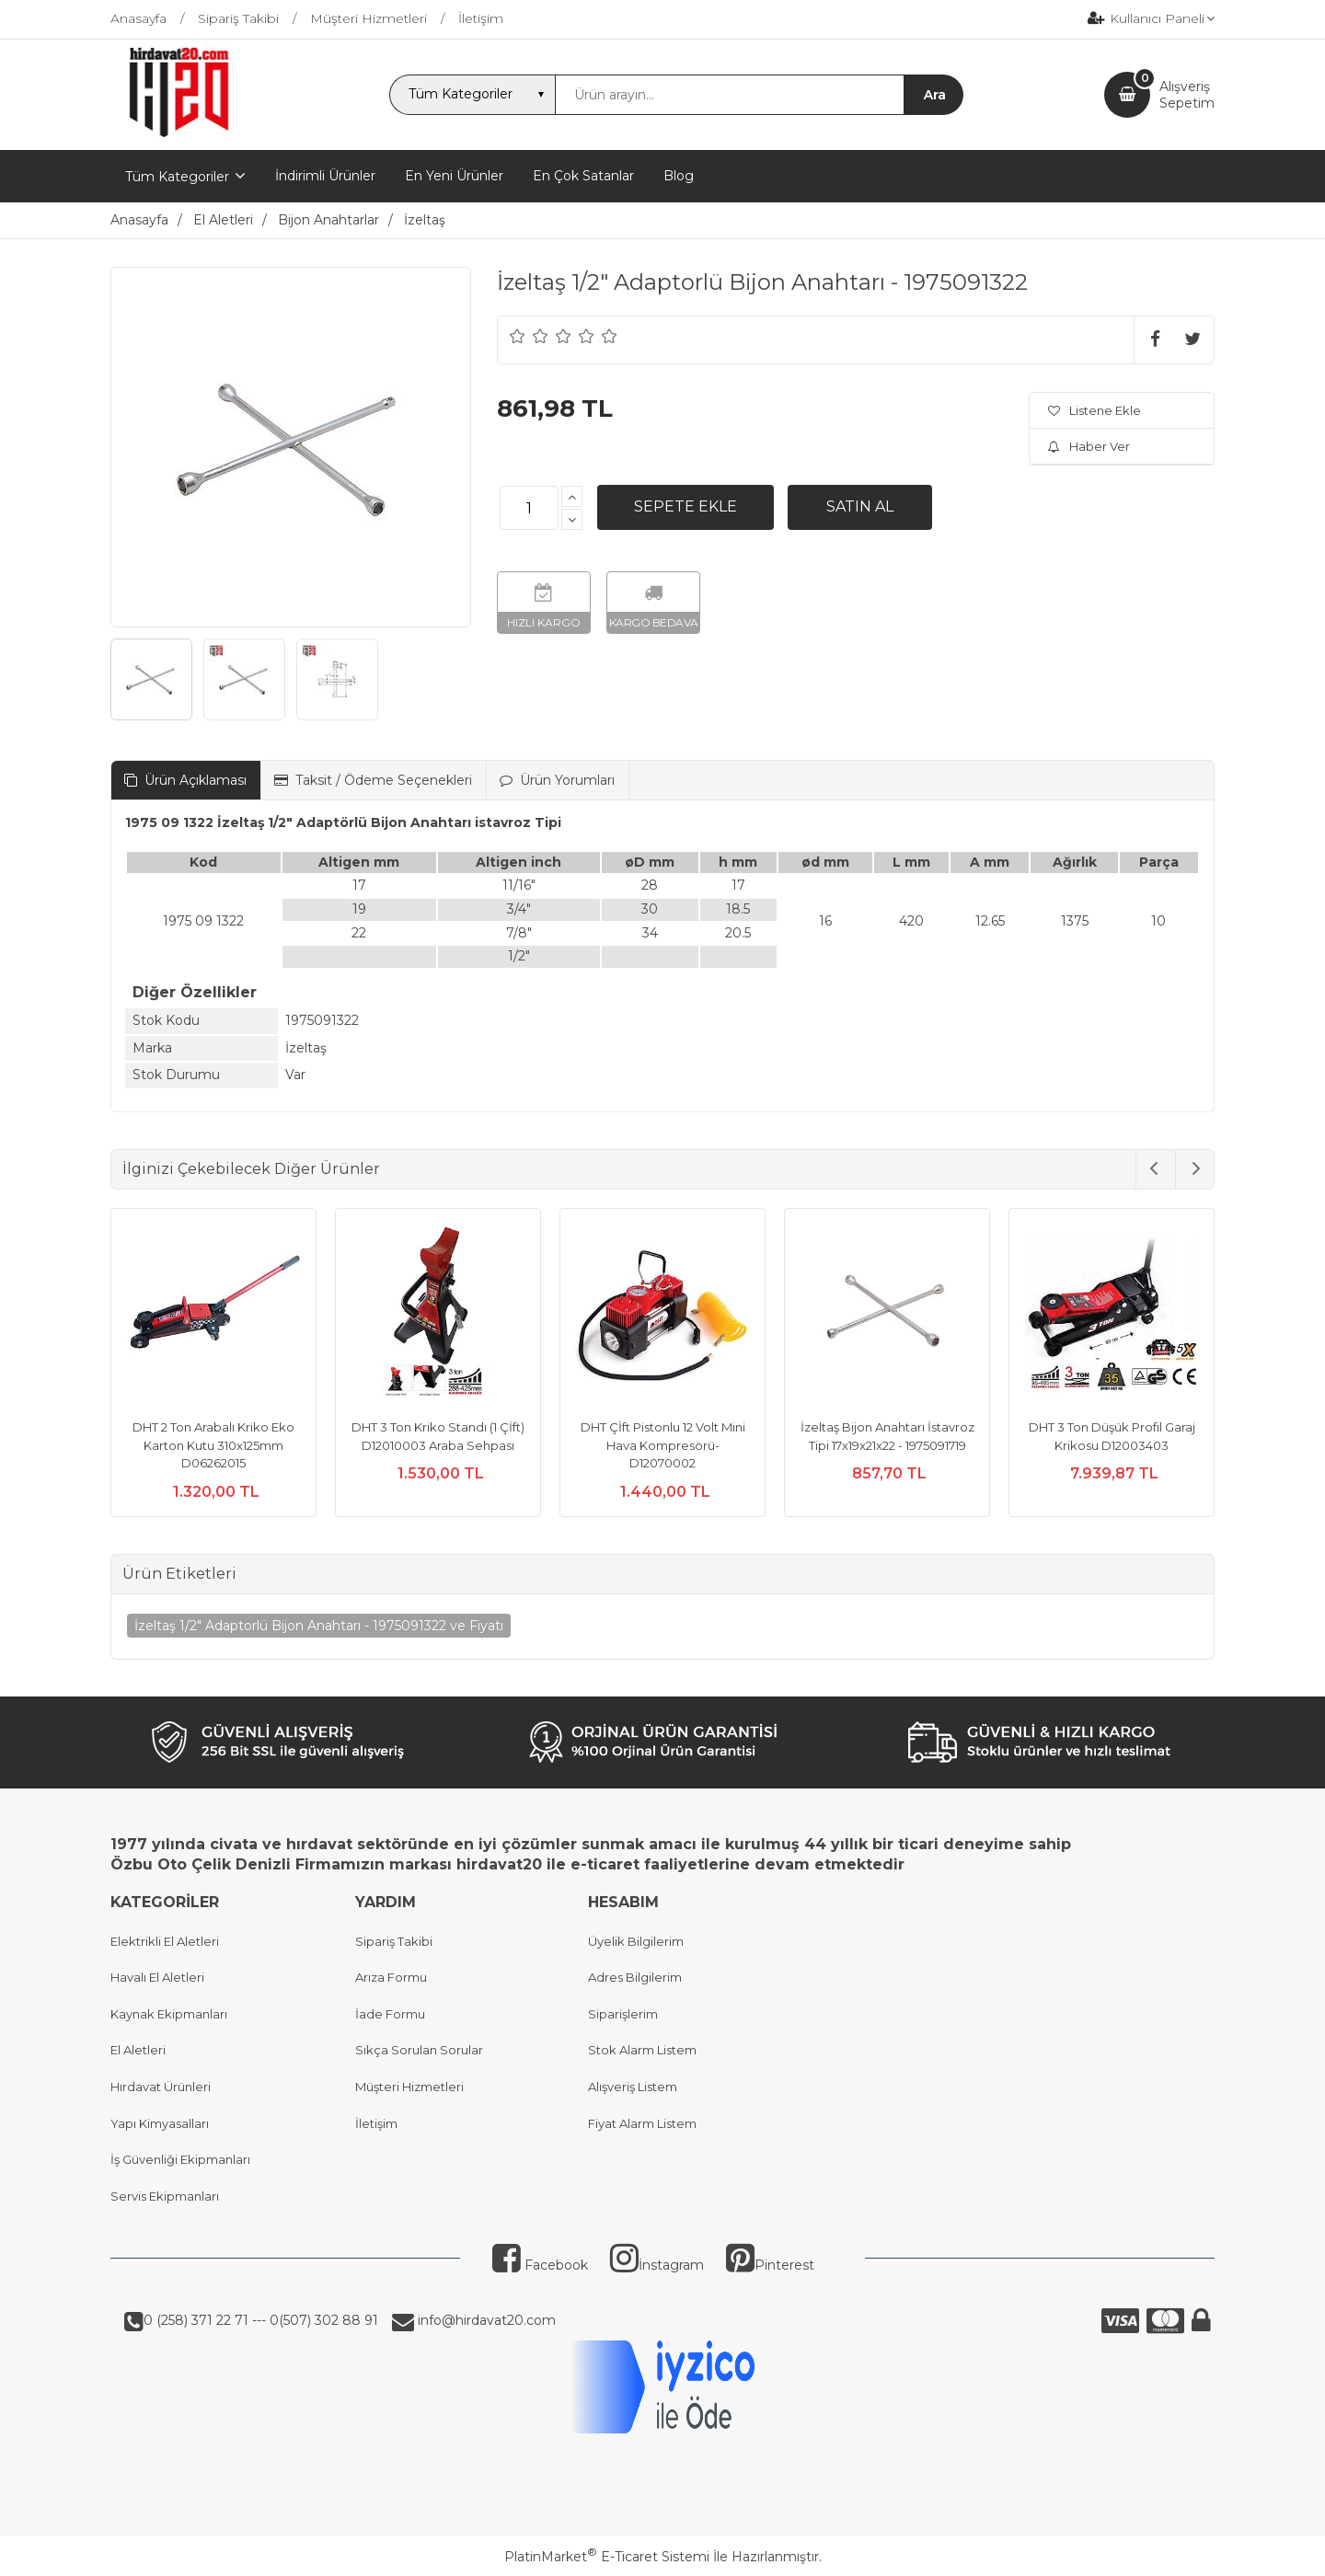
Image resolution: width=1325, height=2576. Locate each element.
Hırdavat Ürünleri (160, 2086)
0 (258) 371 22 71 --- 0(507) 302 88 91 (261, 2320)
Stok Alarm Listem (642, 2049)
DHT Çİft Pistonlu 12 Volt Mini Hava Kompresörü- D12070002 (663, 1445)
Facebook (540, 2265)
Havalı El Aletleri (157, 1977)
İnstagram (657, 2265)
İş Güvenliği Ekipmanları (180, 2159)
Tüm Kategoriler (177, 176)
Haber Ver (1089, 446)
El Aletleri (138, 2049)
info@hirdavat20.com (485, 2320)
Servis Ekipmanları (164, 2196)
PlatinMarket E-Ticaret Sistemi (606, 2556)
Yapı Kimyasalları (159, 2123)
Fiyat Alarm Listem (642, 2123)
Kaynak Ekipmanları (168, 2014)
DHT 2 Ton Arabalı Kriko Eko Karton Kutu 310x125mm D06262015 (213, 1445)
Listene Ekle (1094, 410)
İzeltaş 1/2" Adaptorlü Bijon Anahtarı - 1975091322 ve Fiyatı (318, 1625)
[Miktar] (529, 508)
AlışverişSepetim (1187, 94)
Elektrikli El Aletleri (164, 1941)
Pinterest (770, 2265)
